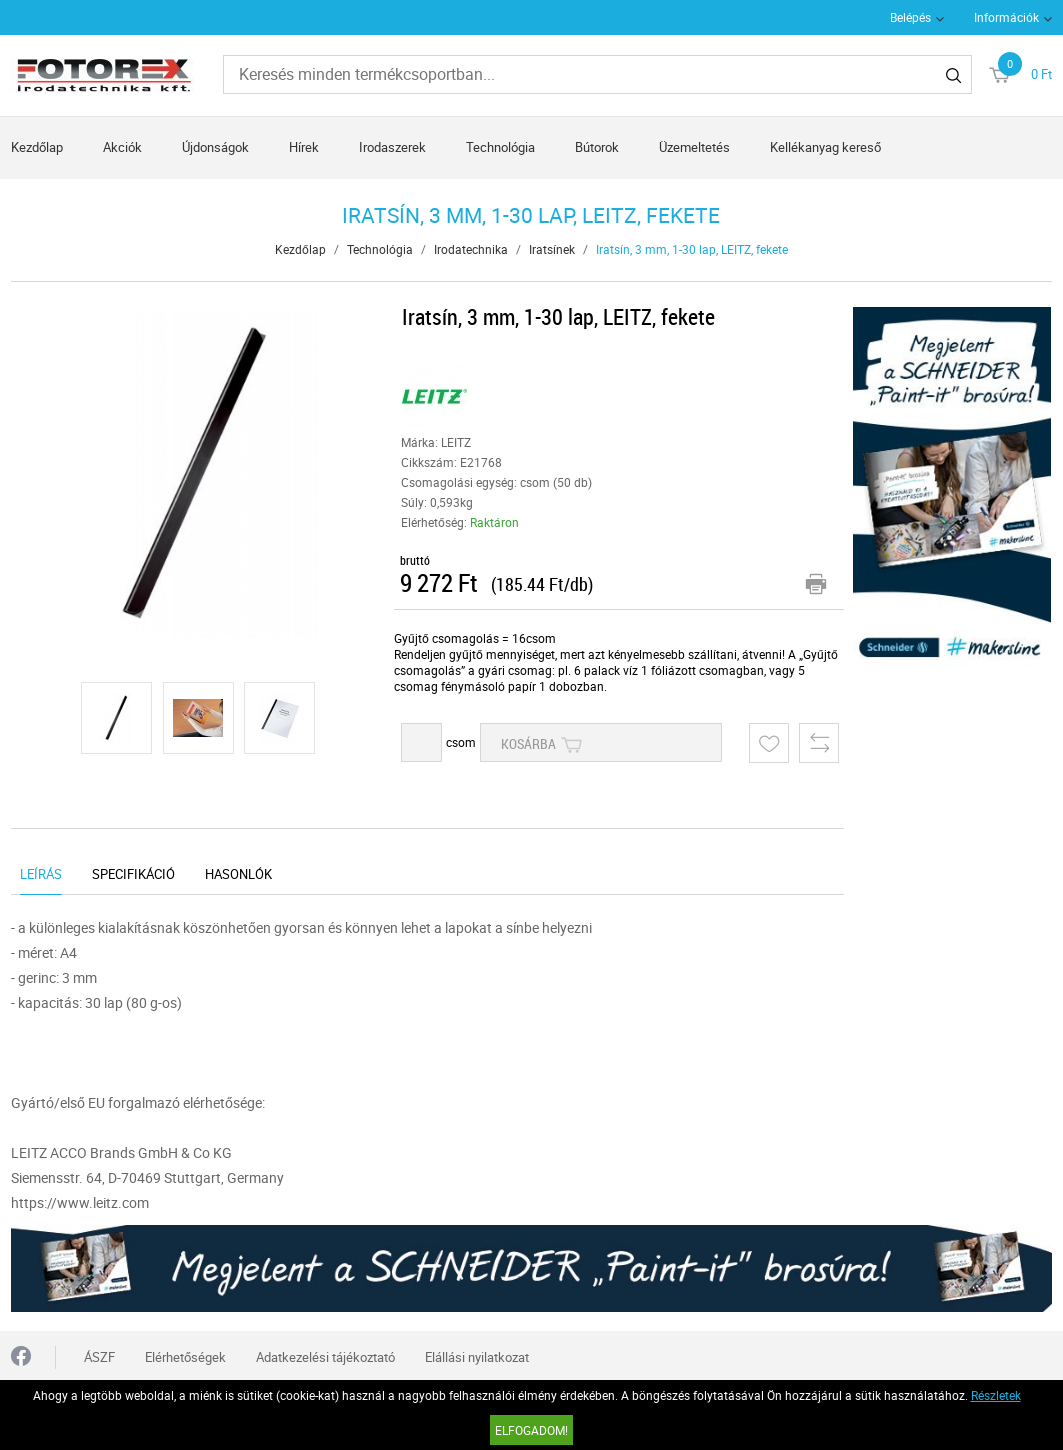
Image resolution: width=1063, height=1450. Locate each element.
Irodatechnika (471, 249)
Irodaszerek (392, 147)
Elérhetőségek (185, 1357)
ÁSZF (99, 1357)
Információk (1006, 17)
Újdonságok (215, 147)
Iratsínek (552, 249)
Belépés (910, 17)
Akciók (122, 147)
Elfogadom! (531, 1430)
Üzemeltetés (694, 147)
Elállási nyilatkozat (477, 1357)
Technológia (500, 147)
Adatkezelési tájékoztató (325, 1357)
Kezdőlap (37, 147)
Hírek (304, 147)
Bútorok (597, 147)
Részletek (996, 1395)
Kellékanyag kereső (825, 147)
